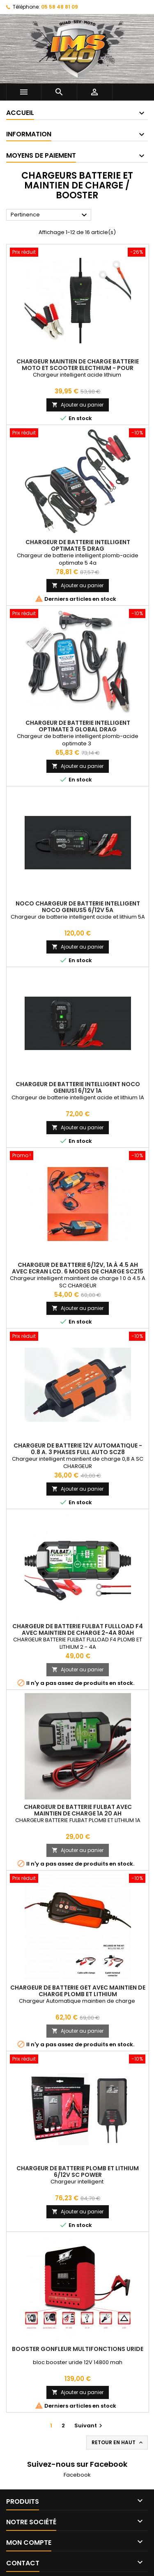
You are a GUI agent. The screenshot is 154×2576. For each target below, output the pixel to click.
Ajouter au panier (77, 404)
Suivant (89, 2425)
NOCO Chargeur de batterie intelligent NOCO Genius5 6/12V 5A (78, 906)
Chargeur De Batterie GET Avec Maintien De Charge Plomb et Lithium (77, 1990)
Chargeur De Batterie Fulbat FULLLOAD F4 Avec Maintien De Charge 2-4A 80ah (77, 1629)
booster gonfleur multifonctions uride (77, 2349)
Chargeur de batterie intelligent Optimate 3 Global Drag (77, 726)
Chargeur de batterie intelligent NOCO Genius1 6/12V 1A (78, 1087)
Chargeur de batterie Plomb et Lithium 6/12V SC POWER (77, 2171)
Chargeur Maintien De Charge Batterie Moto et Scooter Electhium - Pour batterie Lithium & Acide (77, 368)
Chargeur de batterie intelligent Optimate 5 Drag (77, 545)
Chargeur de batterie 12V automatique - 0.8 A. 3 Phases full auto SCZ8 (78, 1448)
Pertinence (50, 215)
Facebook (77, 2475)
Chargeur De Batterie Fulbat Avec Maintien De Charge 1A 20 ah (78, 1810)
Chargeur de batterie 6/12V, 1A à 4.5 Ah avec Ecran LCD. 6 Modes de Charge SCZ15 (77, 1268)
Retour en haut (118, 2442)
